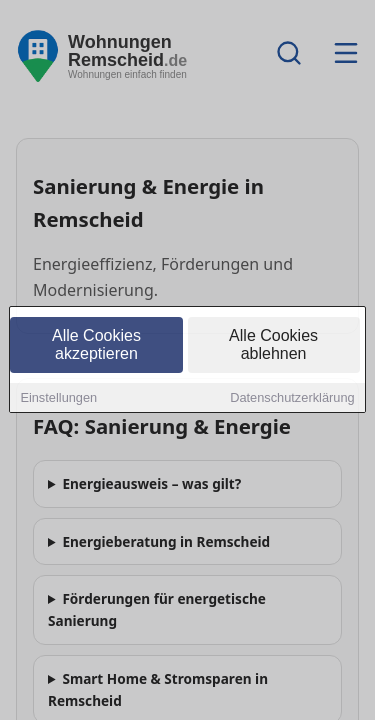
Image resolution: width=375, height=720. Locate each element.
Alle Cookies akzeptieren (96, 346)
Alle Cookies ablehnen (273, 346)
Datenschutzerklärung (292, 399)
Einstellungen (58, 399)
